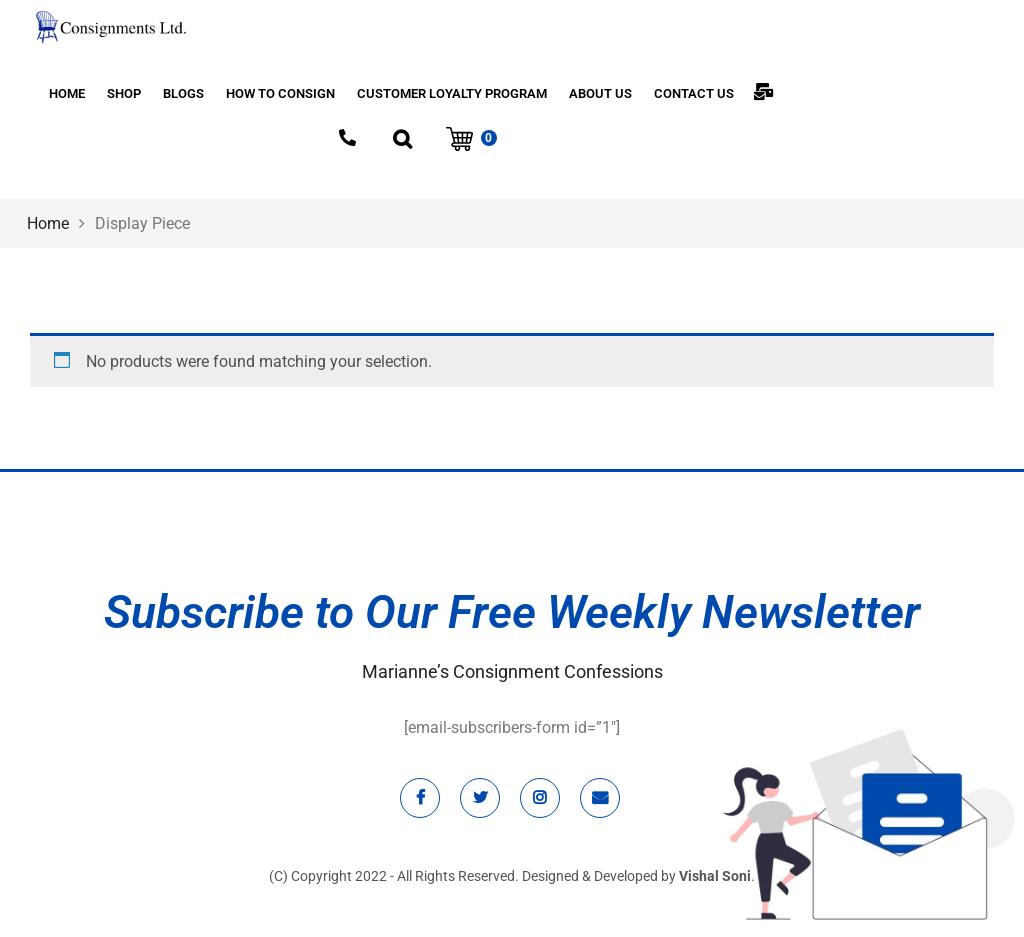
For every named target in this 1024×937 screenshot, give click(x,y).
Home (48, 223)
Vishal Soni (715, 876)
